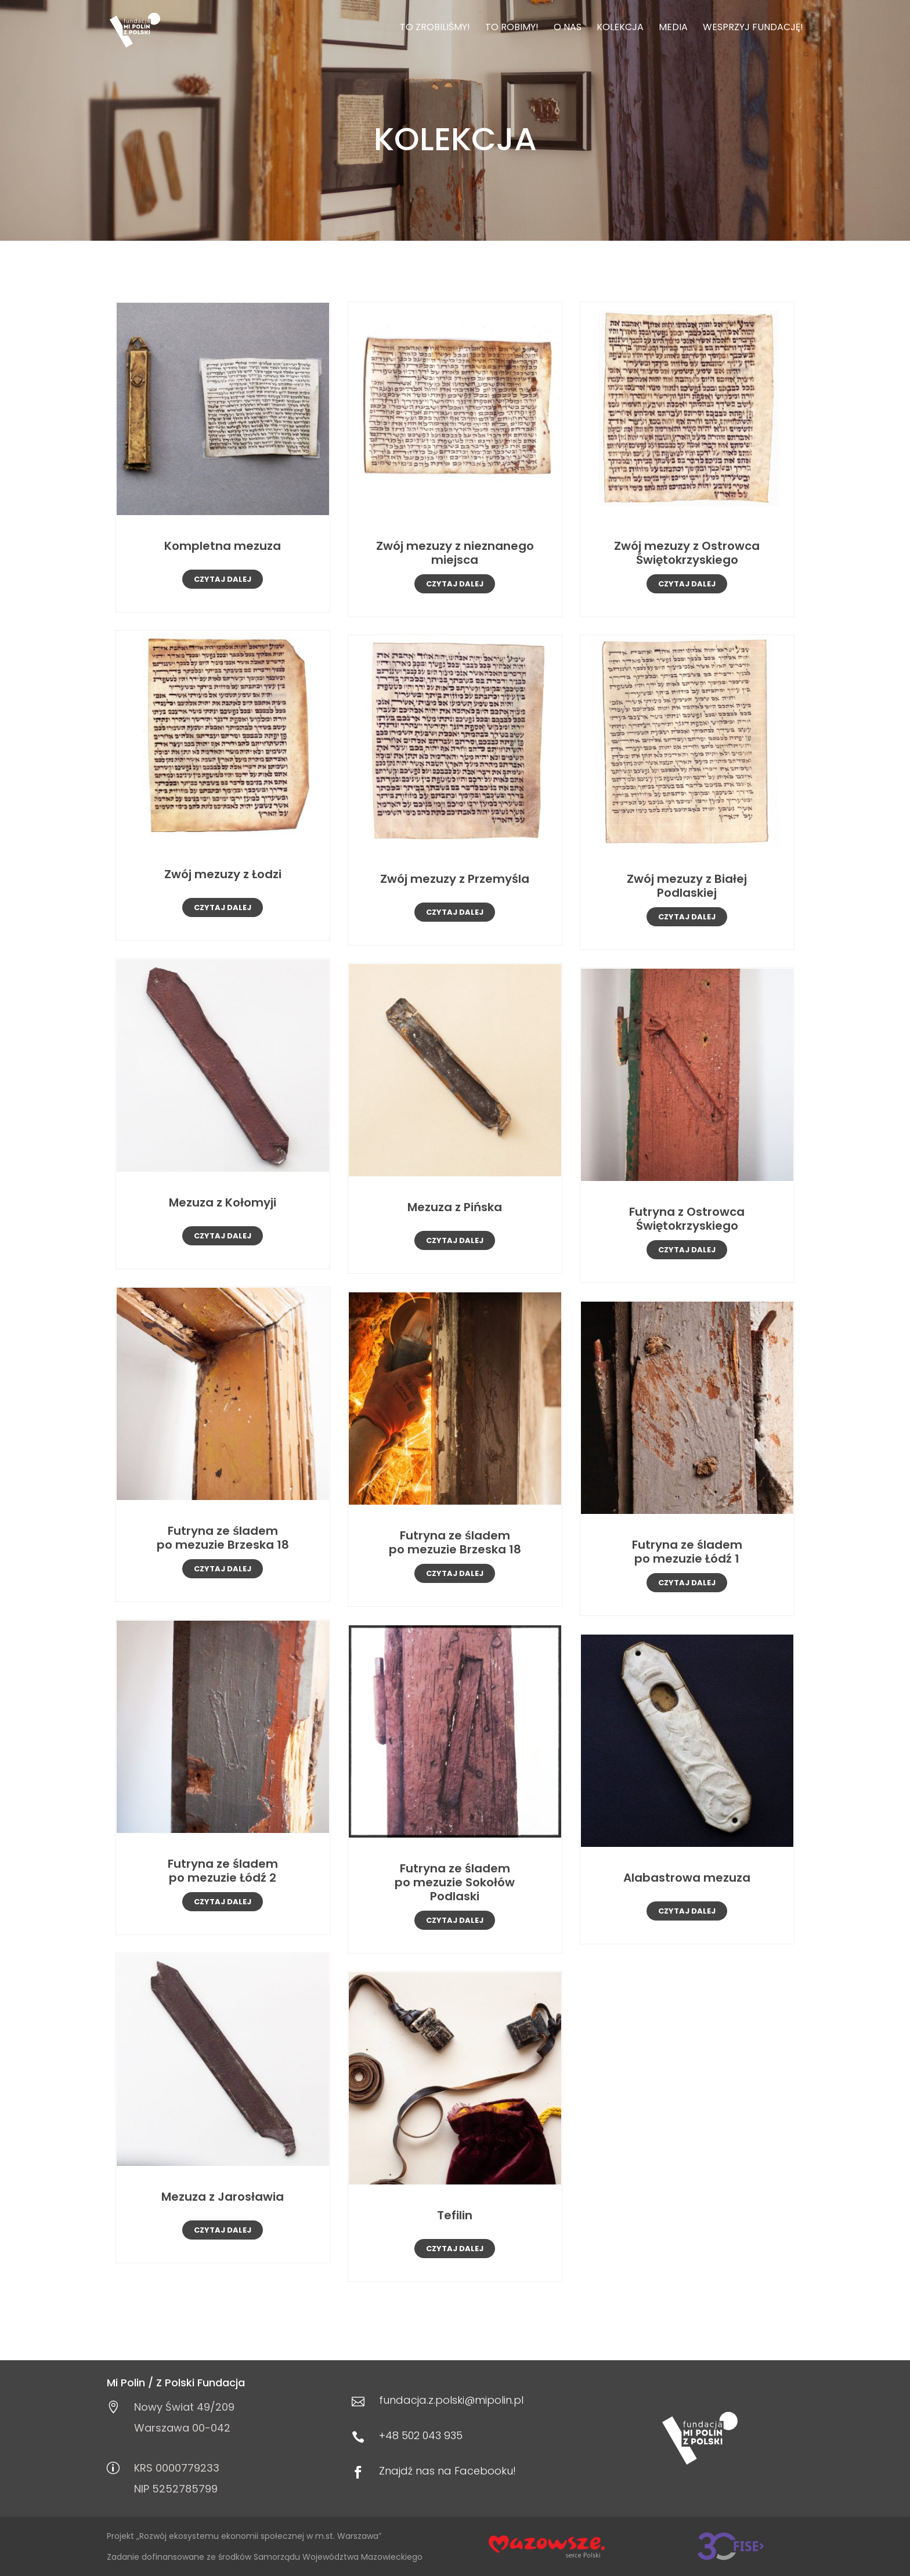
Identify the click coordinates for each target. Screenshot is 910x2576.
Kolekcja (620, 28)
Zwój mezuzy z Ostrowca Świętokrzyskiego (687, 553)
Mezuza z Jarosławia (222, 2197)
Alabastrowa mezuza (686, 1877)
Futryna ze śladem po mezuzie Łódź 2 (223, 1871)
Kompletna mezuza (222, 546)
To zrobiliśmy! (435, 28)
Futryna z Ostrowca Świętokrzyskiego (687, 1219)
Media (673, 28)
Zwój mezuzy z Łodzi (222, 874)
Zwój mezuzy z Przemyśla (454, 879)
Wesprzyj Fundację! (753, 28)
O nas (568, 28)
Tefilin (454, 2215)
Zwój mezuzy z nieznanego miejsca (455, 553)
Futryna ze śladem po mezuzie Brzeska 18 (223, 1538)
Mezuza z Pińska (454, 1207)
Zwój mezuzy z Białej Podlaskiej (687, 886)
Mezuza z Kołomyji (222, 1202)
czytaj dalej (222, 579)
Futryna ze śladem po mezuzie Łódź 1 (687, 1552)
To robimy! (512, 28)
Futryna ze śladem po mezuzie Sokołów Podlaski (455, 1882)
